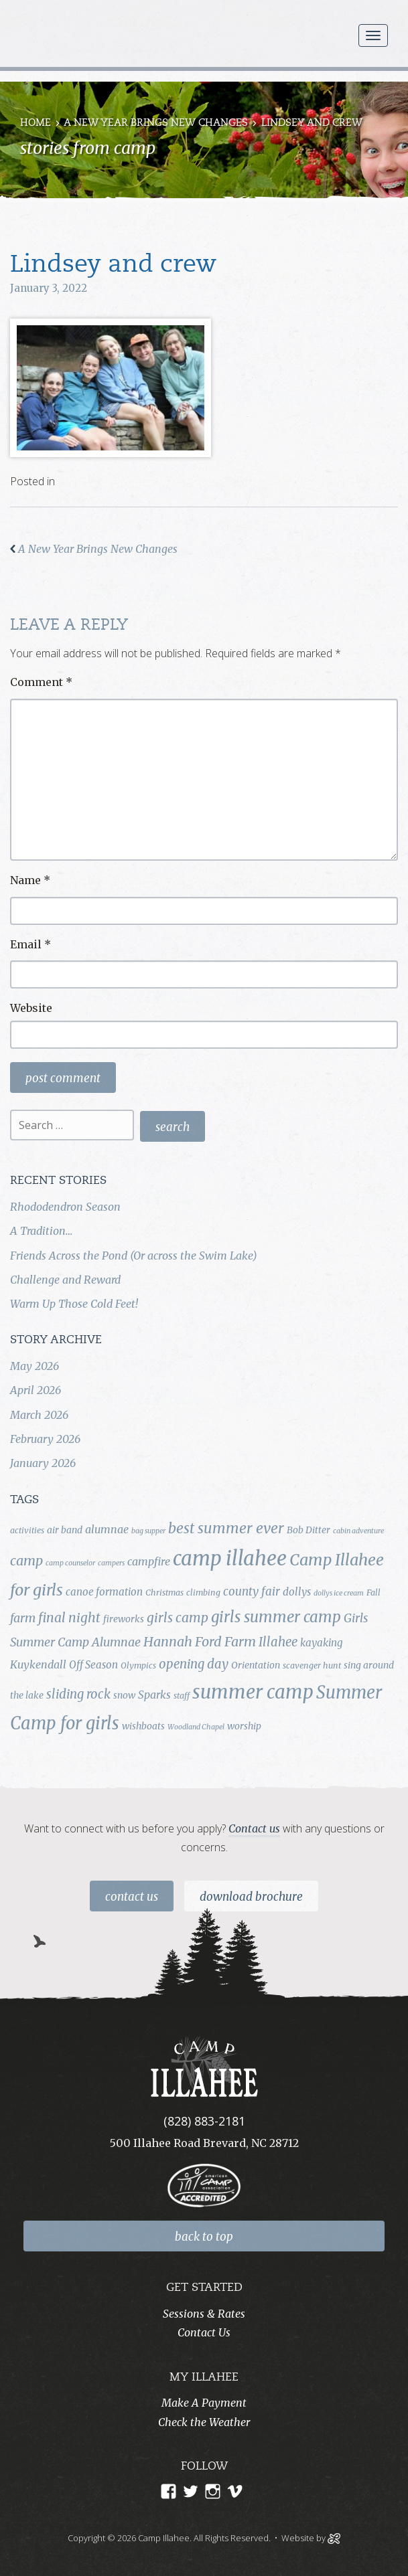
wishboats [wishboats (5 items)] (143, 1726)
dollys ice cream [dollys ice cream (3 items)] (339, 1593)
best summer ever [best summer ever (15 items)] (226, 1528)
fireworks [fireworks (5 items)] (123, 1619)
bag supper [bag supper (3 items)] (148, 1531)
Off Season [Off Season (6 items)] (93, 1664)
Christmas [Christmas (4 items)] (164, 1592)
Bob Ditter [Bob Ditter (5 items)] (308, 1530)
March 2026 (39, 1415)
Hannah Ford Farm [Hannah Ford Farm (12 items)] (199, 1642)
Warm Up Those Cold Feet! (74, 1303)
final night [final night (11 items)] (69, 1618)
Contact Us (131, 1896)
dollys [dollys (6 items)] (297, 1591)
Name (30, 880)
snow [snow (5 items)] (124, 1695)
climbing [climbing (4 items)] (203, 1592)
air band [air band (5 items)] (64, 1530)
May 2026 (34, 1366)
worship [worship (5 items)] (244, 1726)
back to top (204, 2236)
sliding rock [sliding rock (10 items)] (78, 1694)
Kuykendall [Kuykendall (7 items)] (38, 1664)
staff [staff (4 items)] (182, 1696)
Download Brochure (251, 1896)
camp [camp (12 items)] (26, 1561)
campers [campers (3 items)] (111, 1563)
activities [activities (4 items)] (27, 1530)
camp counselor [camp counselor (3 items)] (70, 1563)
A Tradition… (41, 1230)
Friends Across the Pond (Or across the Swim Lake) (133, 1255)
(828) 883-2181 (204, 2121)
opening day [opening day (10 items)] (193, 1664)
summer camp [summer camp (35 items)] (253, 1692)
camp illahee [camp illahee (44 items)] (230, 1558)
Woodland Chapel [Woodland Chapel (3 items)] (195, 1727)
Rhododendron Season (65, 1206)
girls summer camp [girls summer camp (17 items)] (276, 1617)
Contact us (254, 1828)
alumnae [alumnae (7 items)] (107, 1529)
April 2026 (35, 1390)
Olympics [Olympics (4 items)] (138, 1665)
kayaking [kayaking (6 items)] (321, 1642)
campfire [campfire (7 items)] (148, 1561)
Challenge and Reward (65, 1279)
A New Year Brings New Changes (156, 123)
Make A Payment (204, 2402)
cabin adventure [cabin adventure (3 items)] (358, 1531)
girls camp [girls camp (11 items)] (177, 1618)
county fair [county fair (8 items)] (251, 1591)
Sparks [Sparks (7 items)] (154, 1694)
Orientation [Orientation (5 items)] (255, 1665)
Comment (41, 682)
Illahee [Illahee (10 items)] (278, 1642)
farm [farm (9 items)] (23, 1618)
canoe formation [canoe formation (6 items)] (104, 1591)
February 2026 (45, 1439)
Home (35, 123)
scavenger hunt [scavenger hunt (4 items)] (312, 1665)
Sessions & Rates (204, 2313)
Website (31, 1008)
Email (30, 944)
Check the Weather (204, 2422)
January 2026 (43, 1463)
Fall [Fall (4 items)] (373, 1592)
